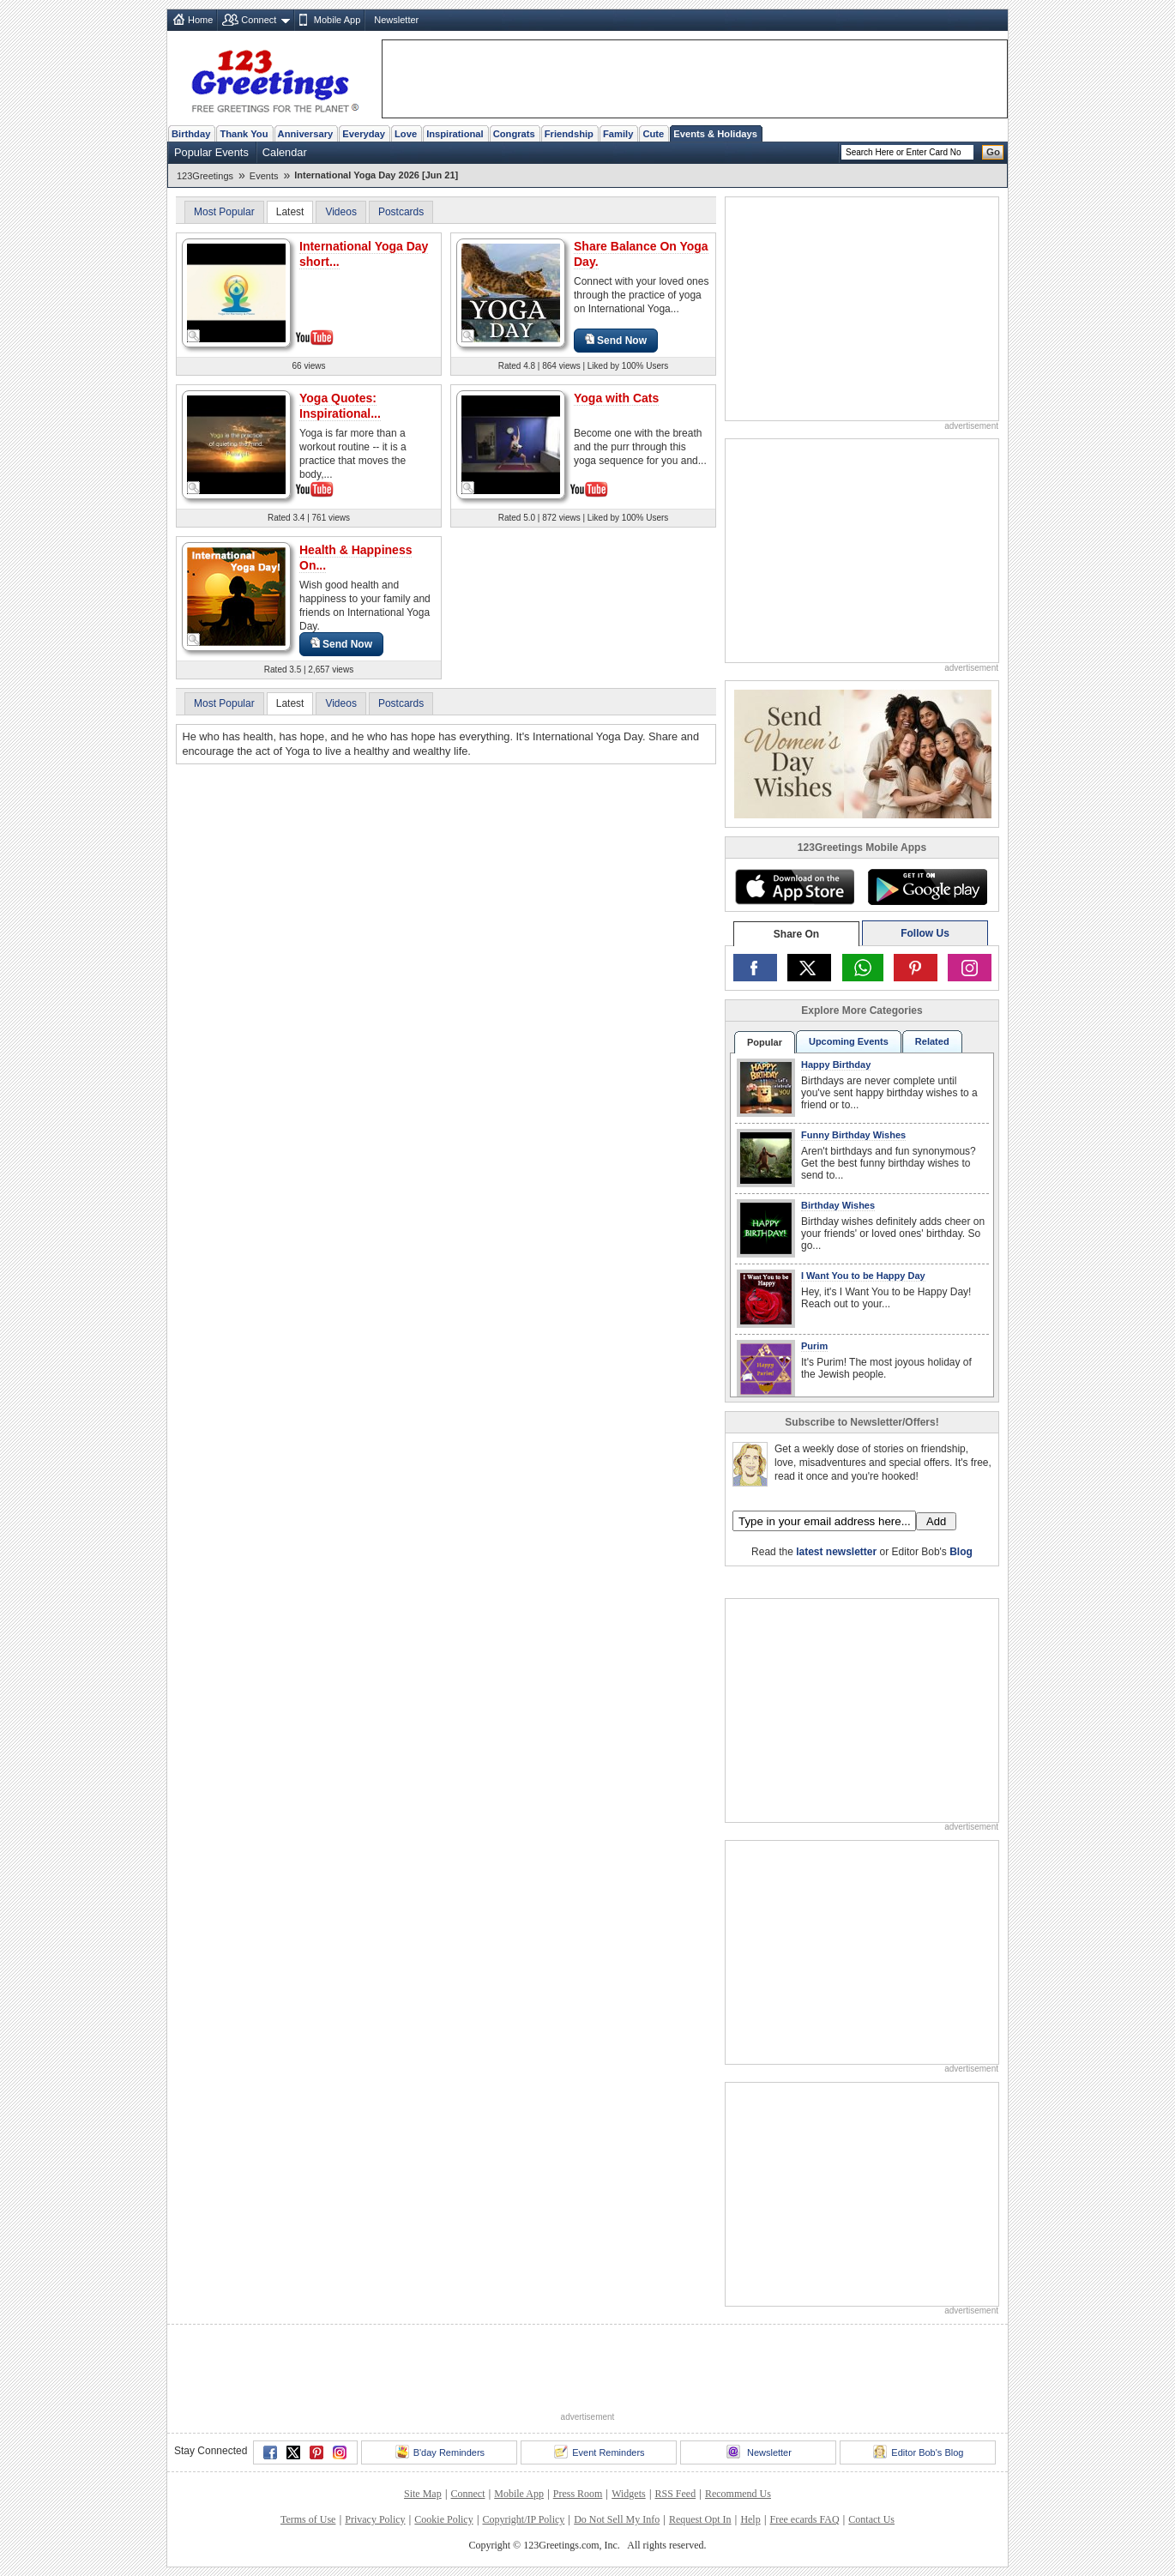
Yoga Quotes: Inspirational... (340, 405)
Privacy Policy (375, 2519)
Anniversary (306, 134)
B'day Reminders (440, 2451)
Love (406, 134)
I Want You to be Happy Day (863, 1275)
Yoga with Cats (616, 398)
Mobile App (337, 20)
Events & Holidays (715, 134)
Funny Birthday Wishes (853, 1135)
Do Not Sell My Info (617, 2519)
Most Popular (224, 212)
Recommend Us (738, 2494)
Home (200, 20)
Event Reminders (599, 2451)
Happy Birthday (836, 1064)
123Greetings (205, 176)
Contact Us (871, 2519)
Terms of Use (307, 2519)
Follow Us (925, 933)
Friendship (569, 134)
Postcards (401, 212)
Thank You (244, 134)
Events (264, 176)
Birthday (191, 134)
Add (936, 1521)
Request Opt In (700, 2519)
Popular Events (211, 152)
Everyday (363, 134)
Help (750, 2519)
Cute (653, 134)
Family (618, 134)
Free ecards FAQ (804, 2519)
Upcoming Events (849, 1041)
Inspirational (455, 134)
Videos (340, 212)
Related (932, 1041)
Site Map (423, 2494)
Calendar (284, 152)
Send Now (616, 340)
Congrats (514, 134)
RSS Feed (675, 2494)
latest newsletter (836, 1552)
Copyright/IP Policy (523, 2519)
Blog (961, 1552)
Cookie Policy (443, 2519)
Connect (258, 20)
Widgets (629, 2494)
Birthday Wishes (838, 1205)
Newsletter (396, 20)
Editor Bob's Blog (918, 2451)
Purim (814, 1346)
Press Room (578, 2494)
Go (993, 152)
